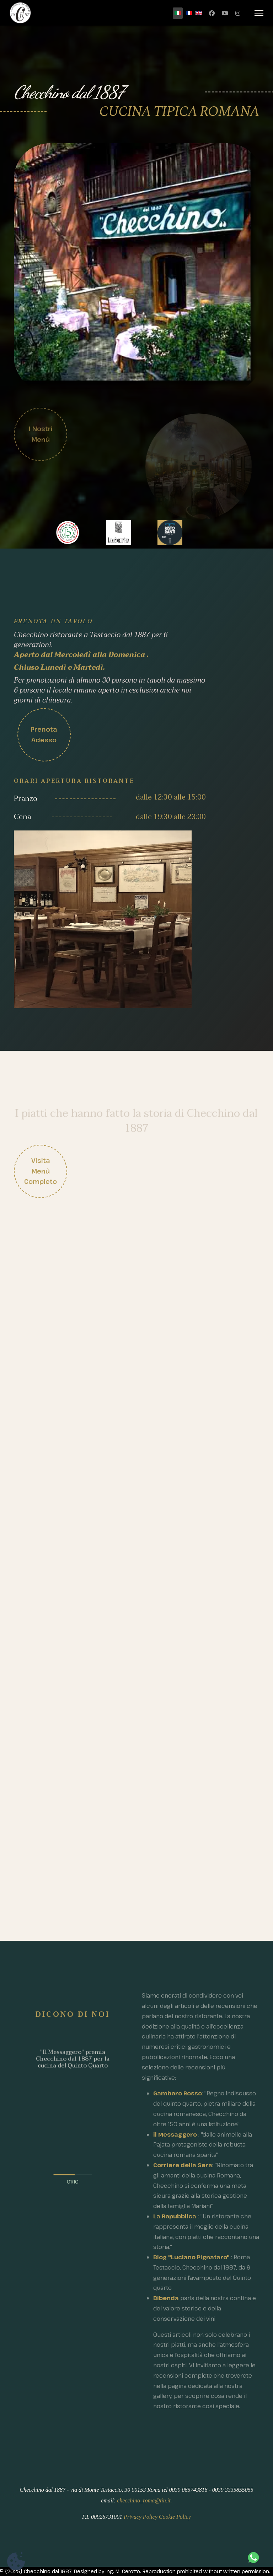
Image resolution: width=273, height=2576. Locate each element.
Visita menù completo (40, 1171)
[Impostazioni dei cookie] (16, 2561)
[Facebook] (212, 13)
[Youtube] (225, 13)
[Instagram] (237, 13)
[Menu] (259, 13)
